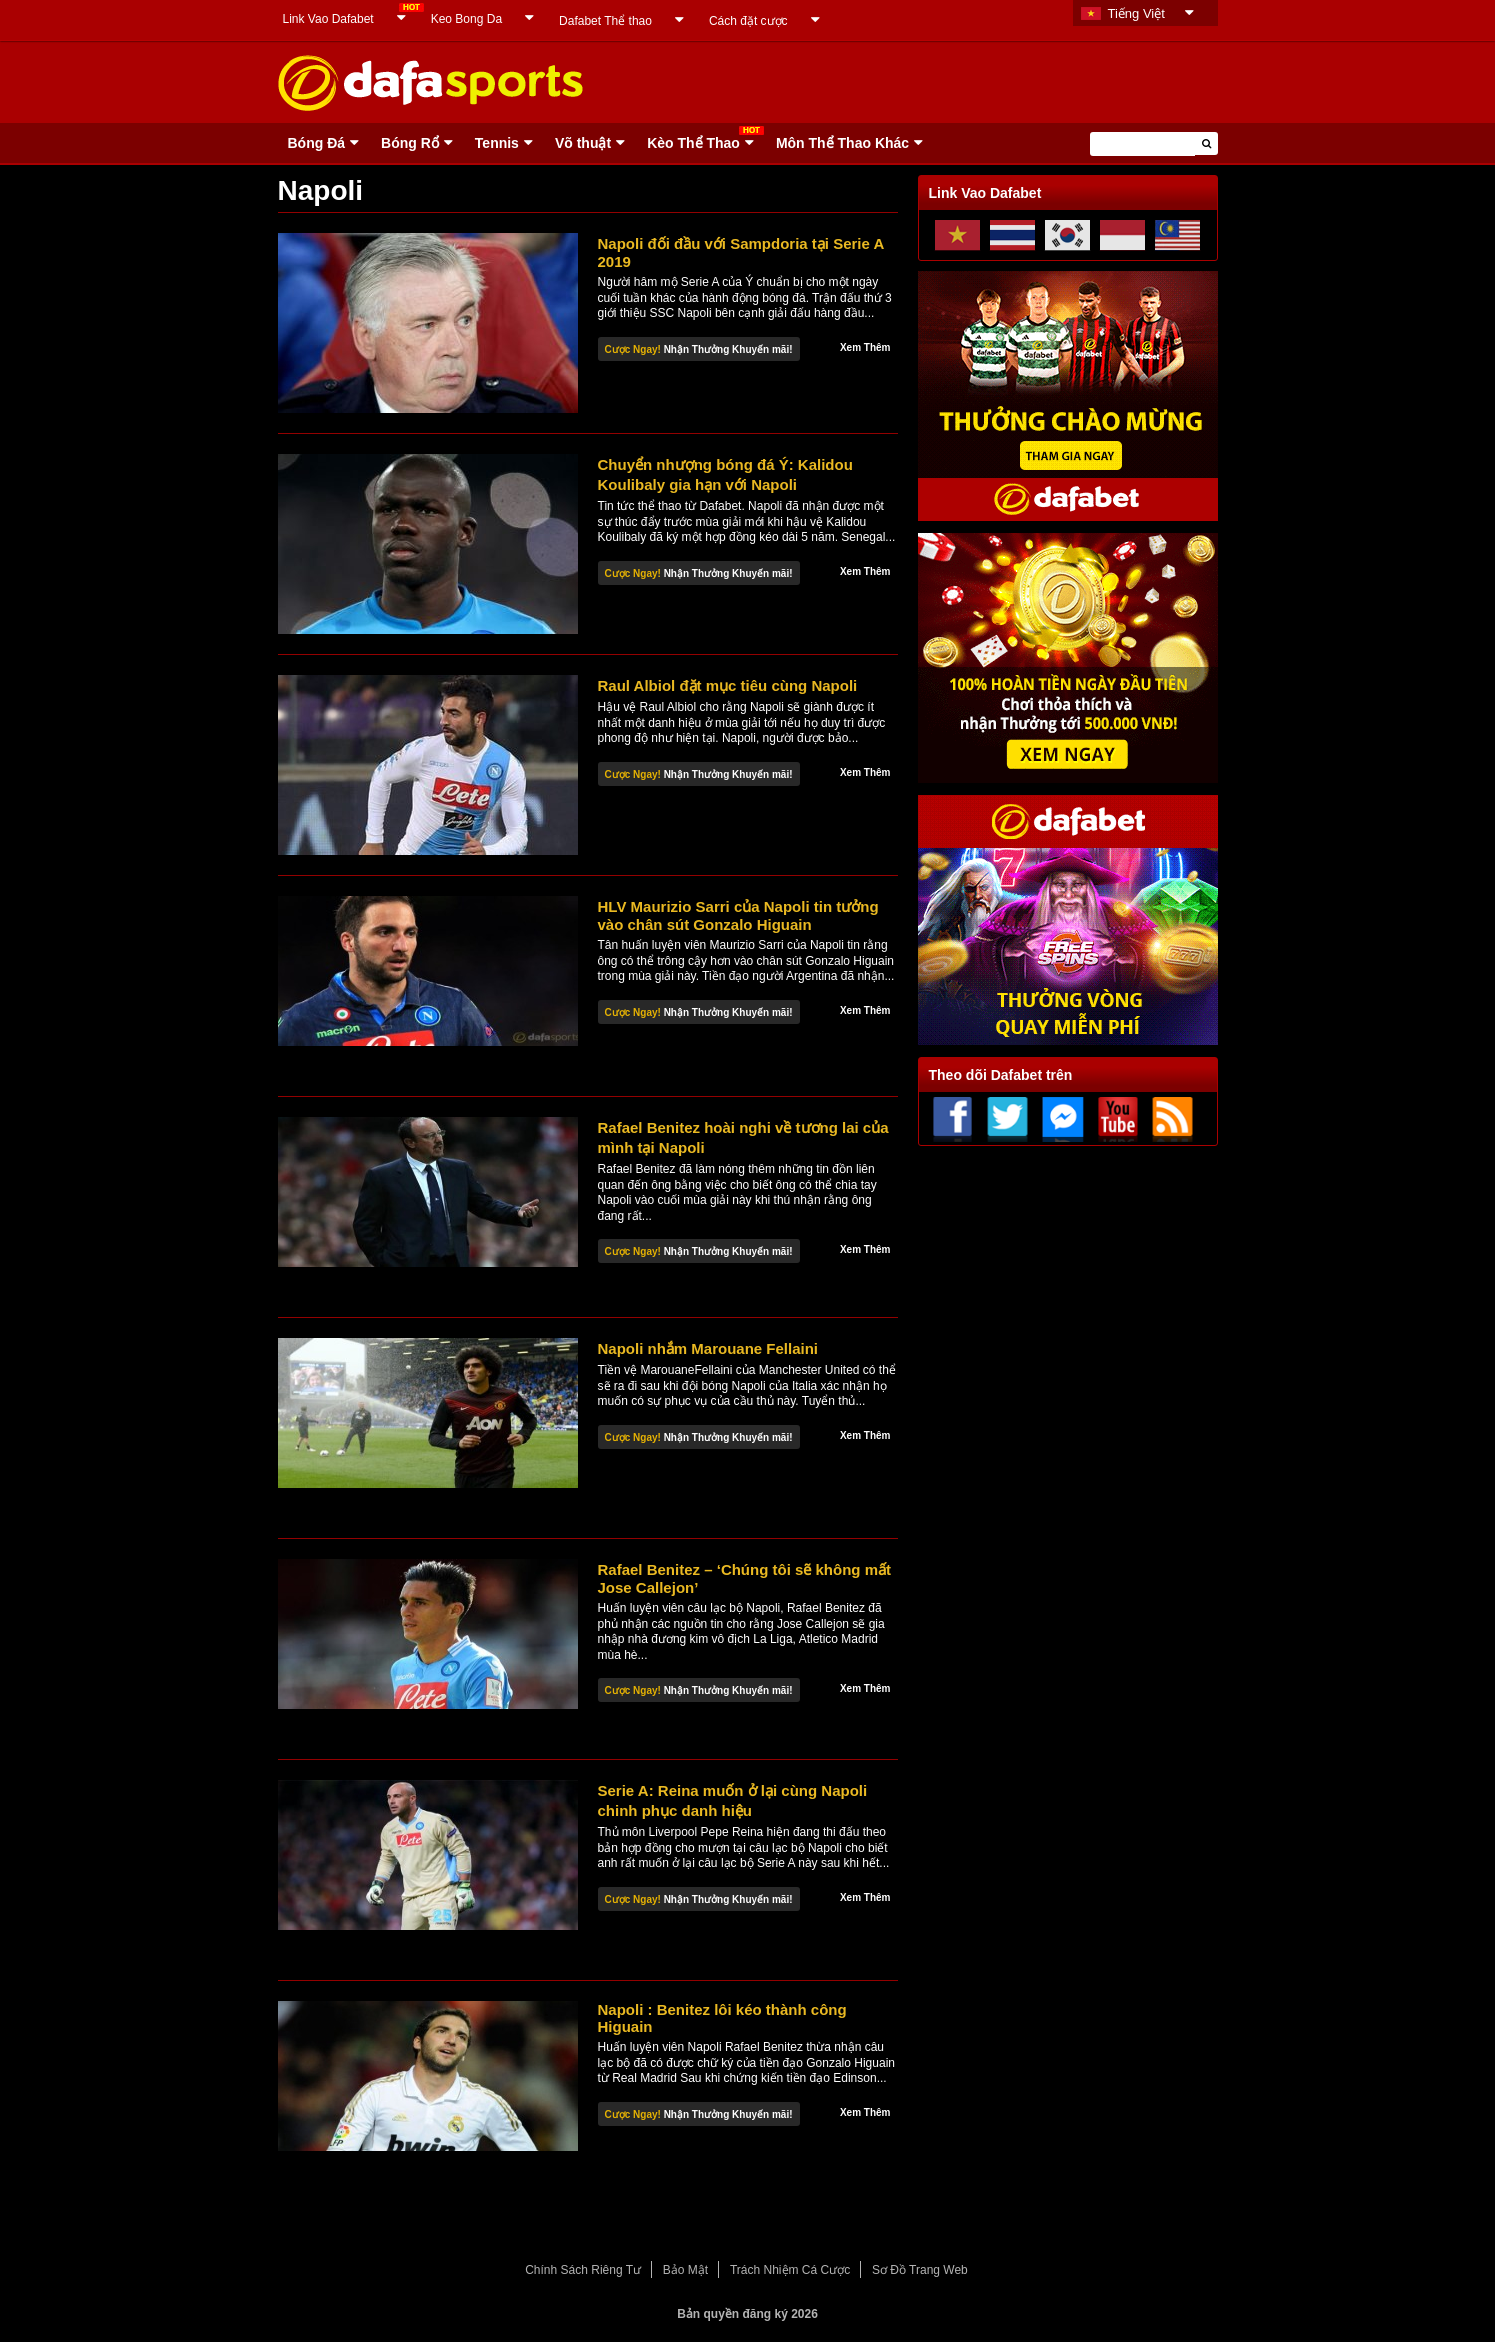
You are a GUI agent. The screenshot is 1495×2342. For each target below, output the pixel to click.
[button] (1206, 143)
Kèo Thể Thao (693, 143)
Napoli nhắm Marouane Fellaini (708, 1348)
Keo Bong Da (466, 19)
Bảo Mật (685, 2270)
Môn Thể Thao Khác (842, 143)
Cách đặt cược (748, 21)
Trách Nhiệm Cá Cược (790, 2270)
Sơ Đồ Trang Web (920, 2270)
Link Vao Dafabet (328, 19)
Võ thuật (583, 143)
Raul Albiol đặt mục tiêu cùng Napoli (728, 685)
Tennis (497, 143)
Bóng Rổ (410, 143)
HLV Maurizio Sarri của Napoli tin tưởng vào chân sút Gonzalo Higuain (738, 915)
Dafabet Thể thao (605, 21)
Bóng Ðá (317, 143)
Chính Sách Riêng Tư (583, 2270)
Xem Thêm (865, 347)
